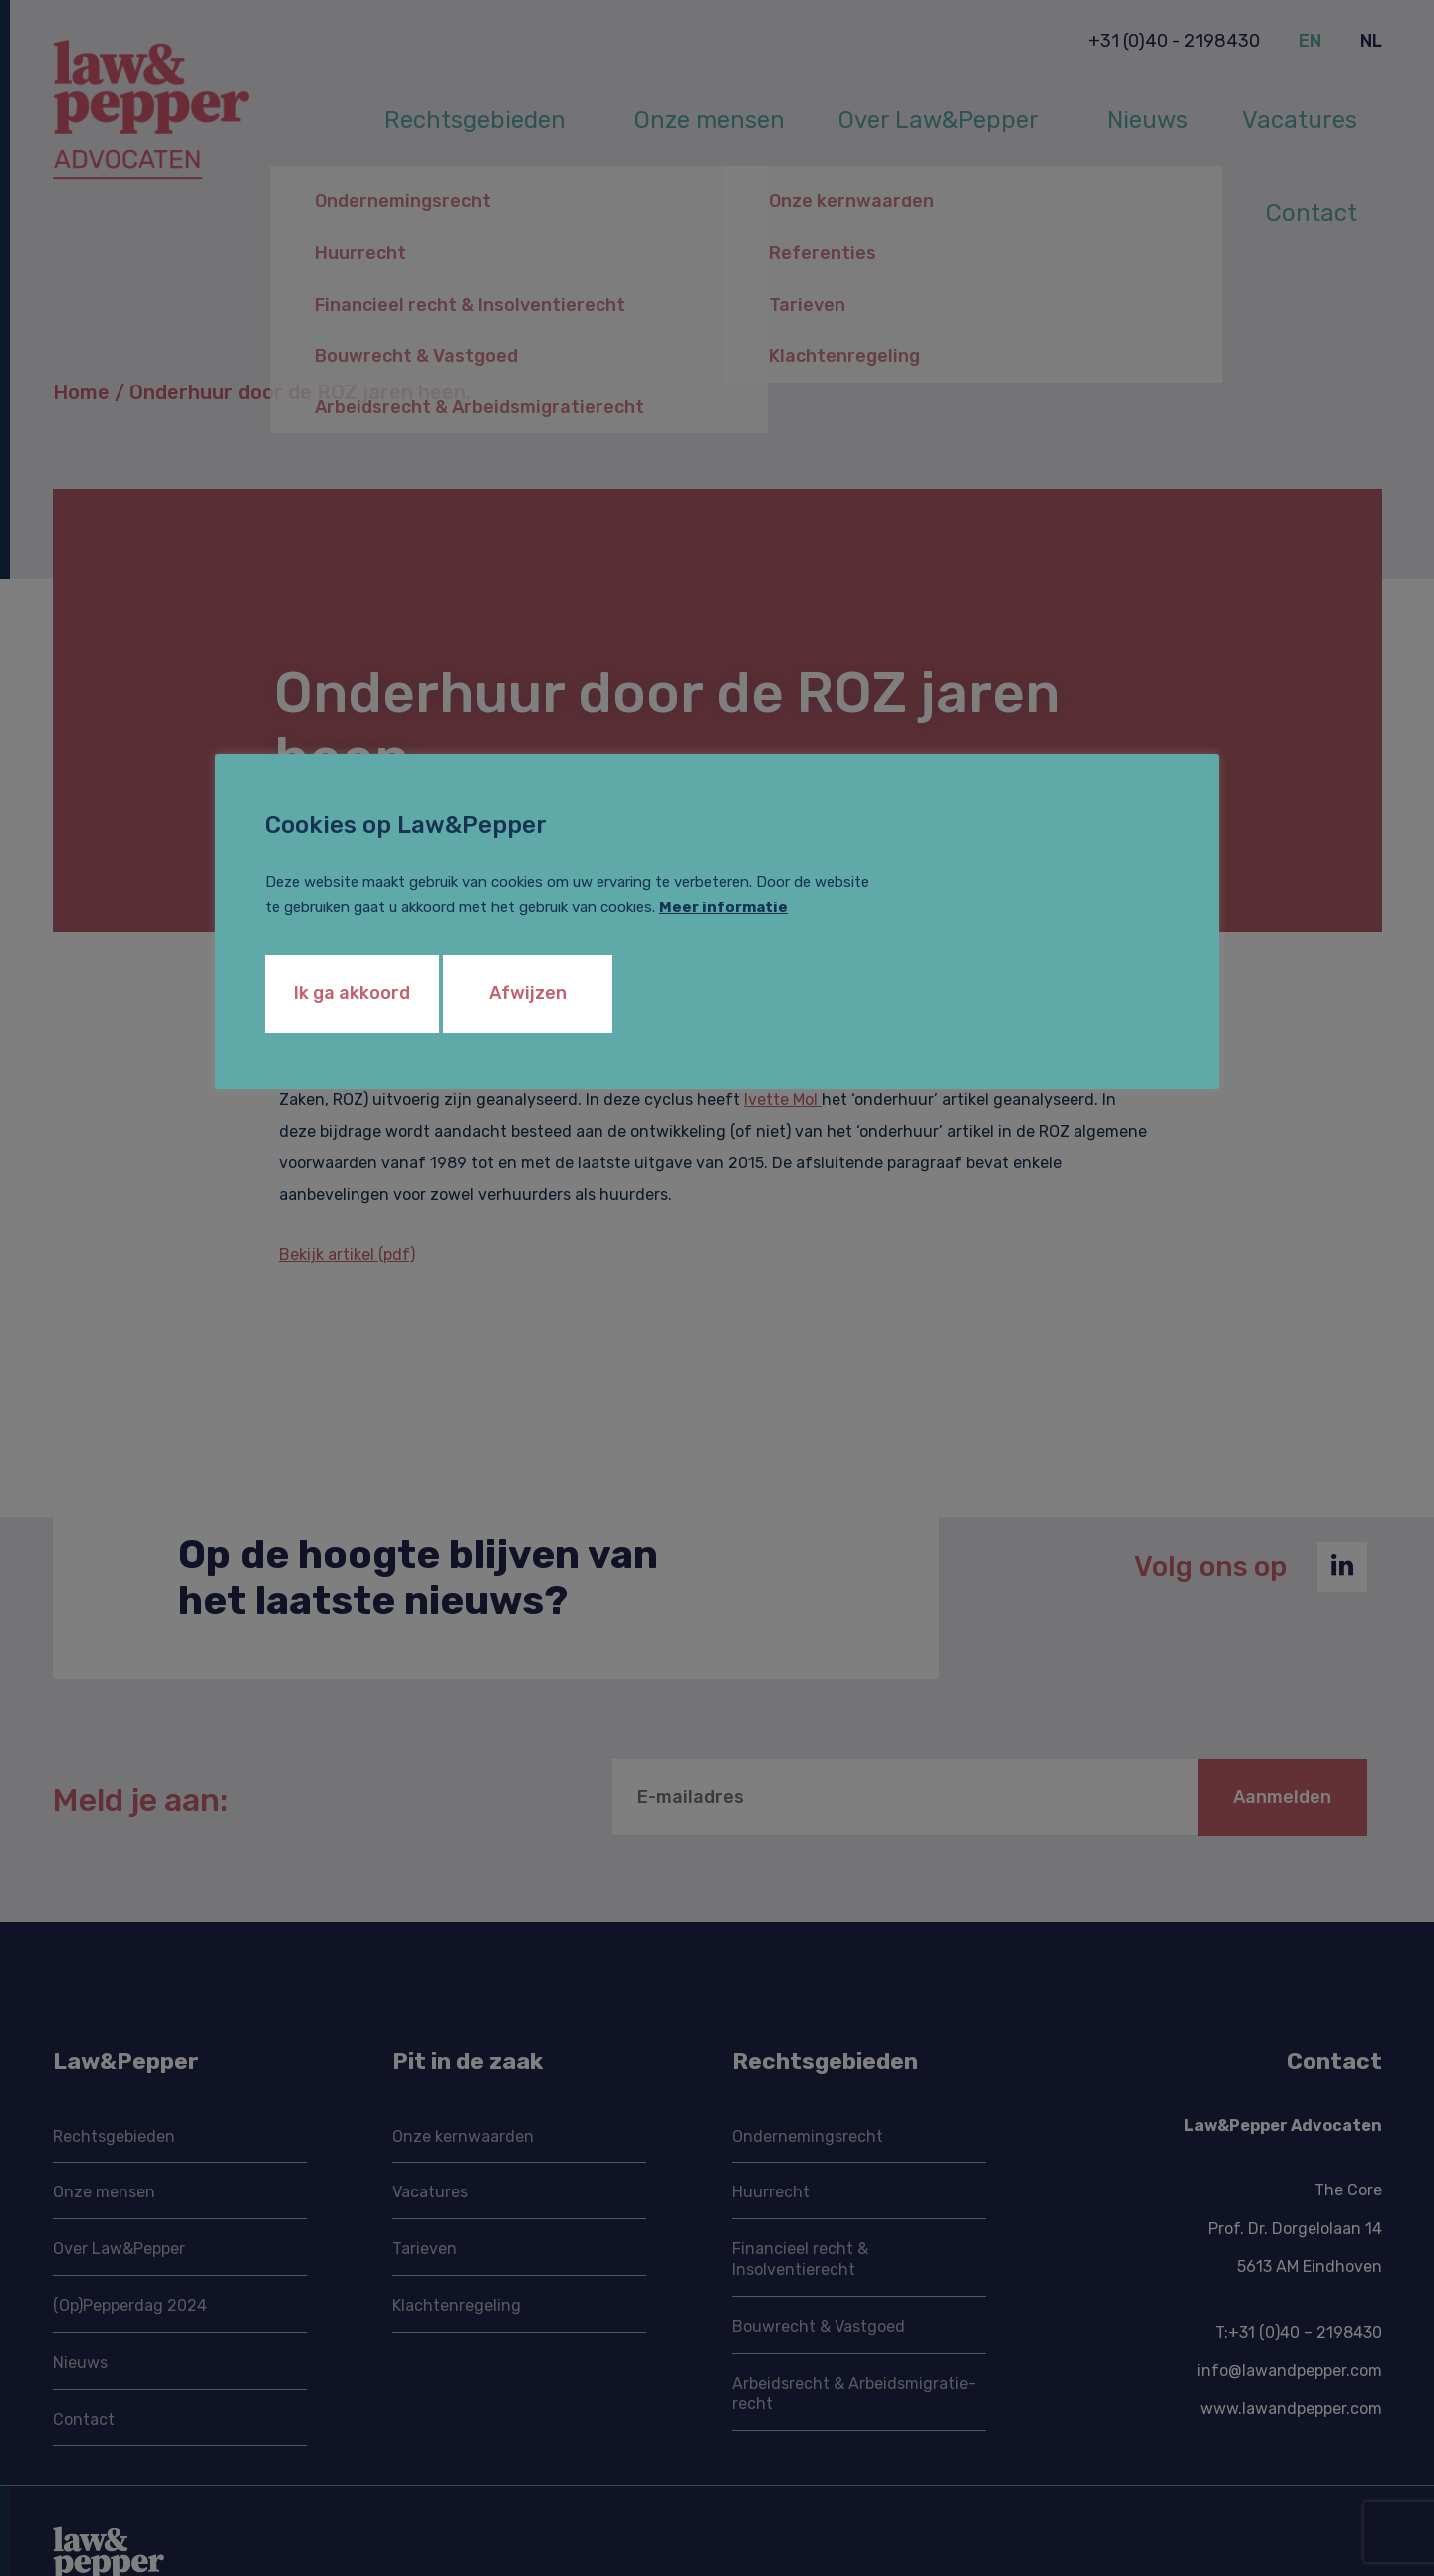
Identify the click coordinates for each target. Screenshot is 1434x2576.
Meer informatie (723, 907)
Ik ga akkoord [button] (352, 993)
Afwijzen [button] (528, 993)
